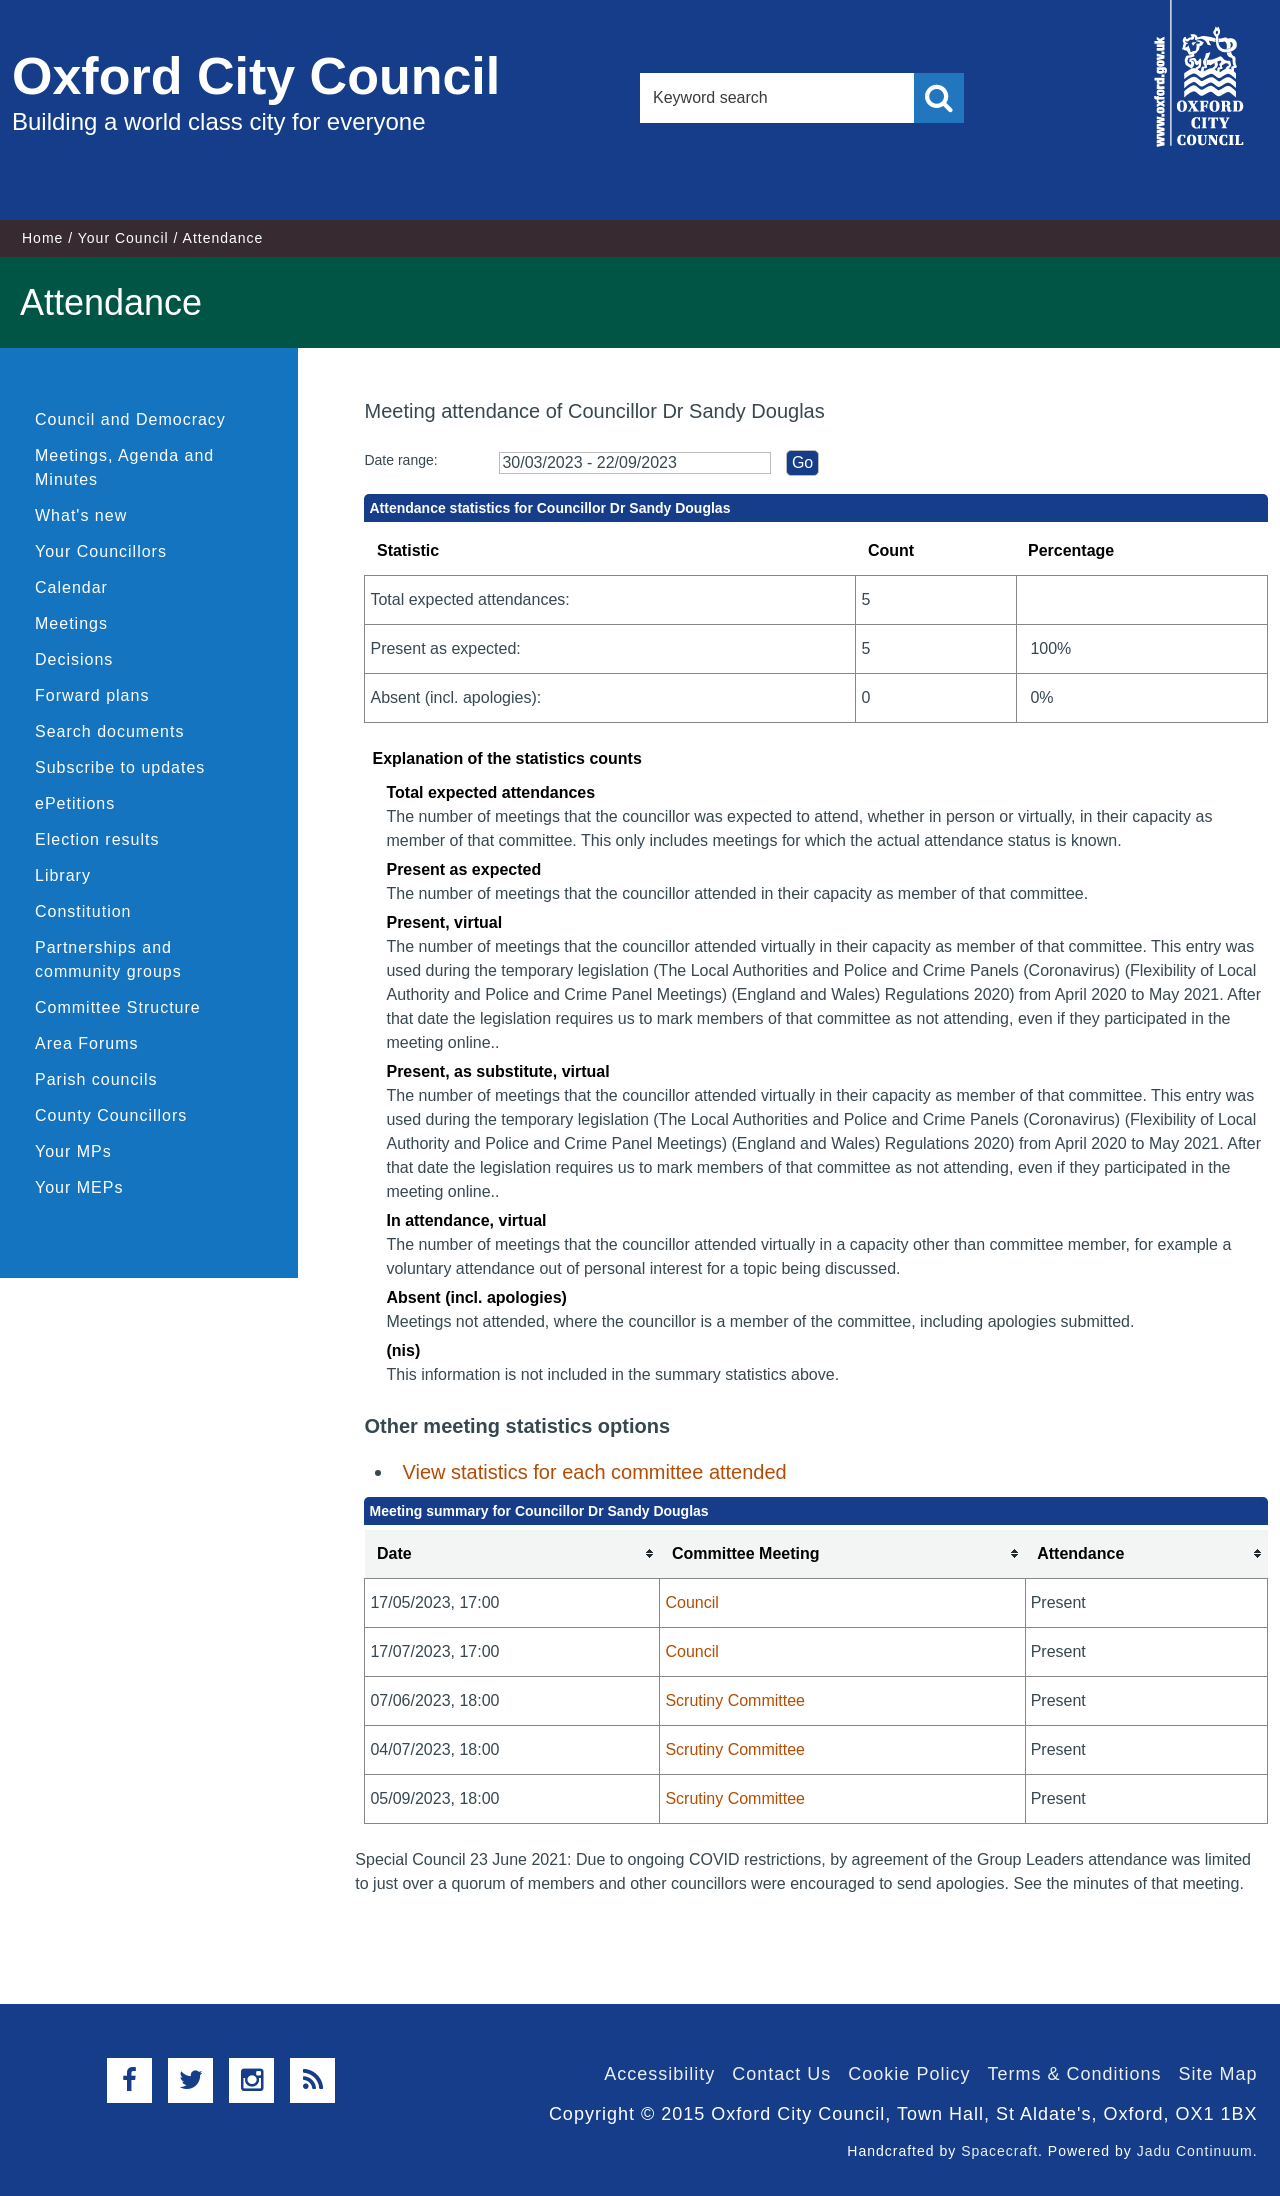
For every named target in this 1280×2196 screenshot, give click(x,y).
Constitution (83, 911)
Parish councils (96, 1079)
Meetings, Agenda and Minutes (124, 467)
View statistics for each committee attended (594, 1472)
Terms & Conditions (1074, 2074)
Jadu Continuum (1195, 2151)
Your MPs (73, 1151)
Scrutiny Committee (735, 1700)
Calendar (71, 587)
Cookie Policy (909, 2074)
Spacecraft (999, 2151)
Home (42, 238)
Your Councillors (101, 551)
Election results (97, 839)
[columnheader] (512, 1554)
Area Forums (86, 1043)
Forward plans (92, 695)
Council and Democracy (130, 419)
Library (63, 875)
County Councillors (111, 1115)
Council (691, 1602)
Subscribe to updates (120, 767)
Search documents (109, 731)
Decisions (74, 659)
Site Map (1217, 2074)
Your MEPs (79, 1187)
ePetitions (75, 803)
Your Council (123, 238)
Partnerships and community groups (108, 959)
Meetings (71, 623)
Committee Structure (118, 1007)
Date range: (400, 460)
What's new (81, 515)
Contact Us (781, 2074)
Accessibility (659, 2074)
